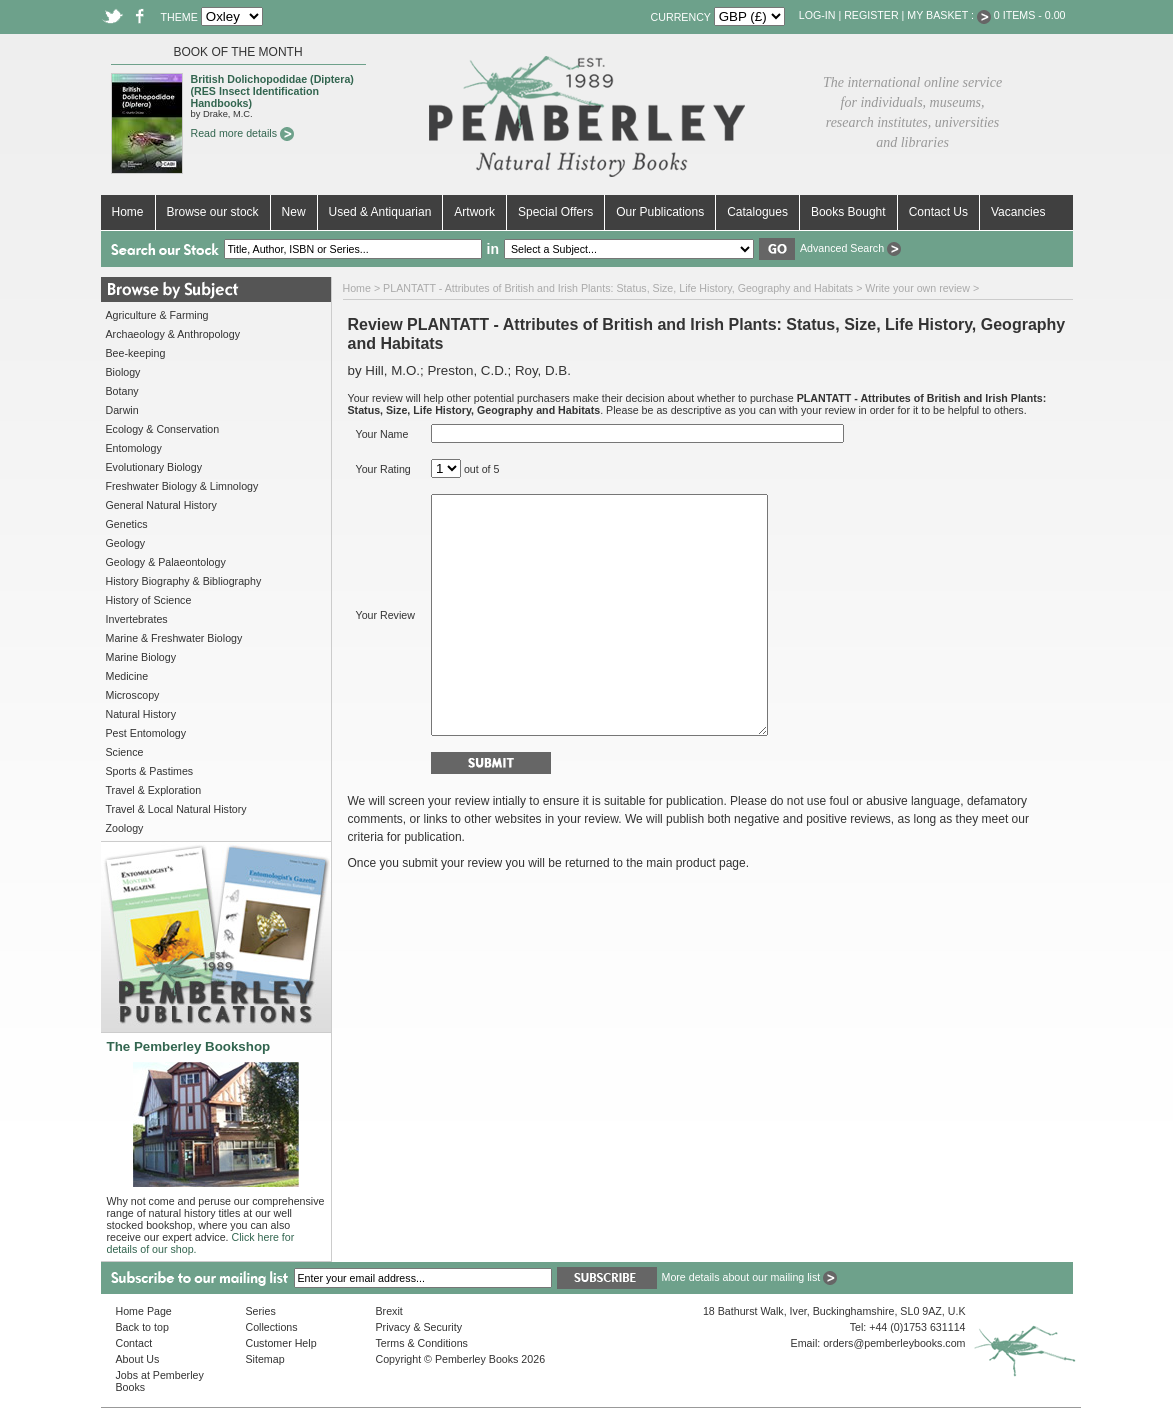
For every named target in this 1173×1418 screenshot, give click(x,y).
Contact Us (938, 212)
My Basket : (949, 15)
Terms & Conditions (422, 1343)
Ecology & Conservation (163, 429)
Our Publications (660, 212)
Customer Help (281, 1343)
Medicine (127, 676)
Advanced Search (850, 248)
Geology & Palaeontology (166, 562)
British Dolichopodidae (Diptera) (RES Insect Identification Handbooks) (272, 91)
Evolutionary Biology (154, 467)
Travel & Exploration (154, 790)
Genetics (127, 524)
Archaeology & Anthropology (173, 334)
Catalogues (757, 212)
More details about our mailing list (750, 1277)
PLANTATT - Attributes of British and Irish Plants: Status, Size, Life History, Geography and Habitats (618, 288)
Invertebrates (137, 619)
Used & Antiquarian (380, 212)
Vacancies (1018, 212)
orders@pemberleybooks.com (894, 1343)
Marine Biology (141, 657)
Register (871, 15)
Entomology (134, 448)
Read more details (242, 133)
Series (261, 1311)
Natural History (141, 714)
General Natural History (161, 505)
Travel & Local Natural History (176, 809)
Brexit (389, 1311)
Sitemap (265, 1359)
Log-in (817, 15)
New (294, 212)
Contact (134, 1343)
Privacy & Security (419, 1327)
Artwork (474, 212)
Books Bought (848, 212)
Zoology (125, 828)
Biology (123, 372)
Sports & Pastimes (150, 771)
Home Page (144, 1311)
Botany (122, 391)
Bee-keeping (136, 353)
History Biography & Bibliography (184, 581)
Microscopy (133, 695)
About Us (138, 1359)
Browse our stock (213, 212)
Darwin (122, 410)
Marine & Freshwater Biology (174, 638)
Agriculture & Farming (157, 315)
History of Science (149, 600)
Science (125, 752)
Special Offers (555, 212)
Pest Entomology (146, 733)
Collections (272, 1327)
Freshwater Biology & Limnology (182, 486)
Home (128, 212)
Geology (126, 543)
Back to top (142, 1327)
